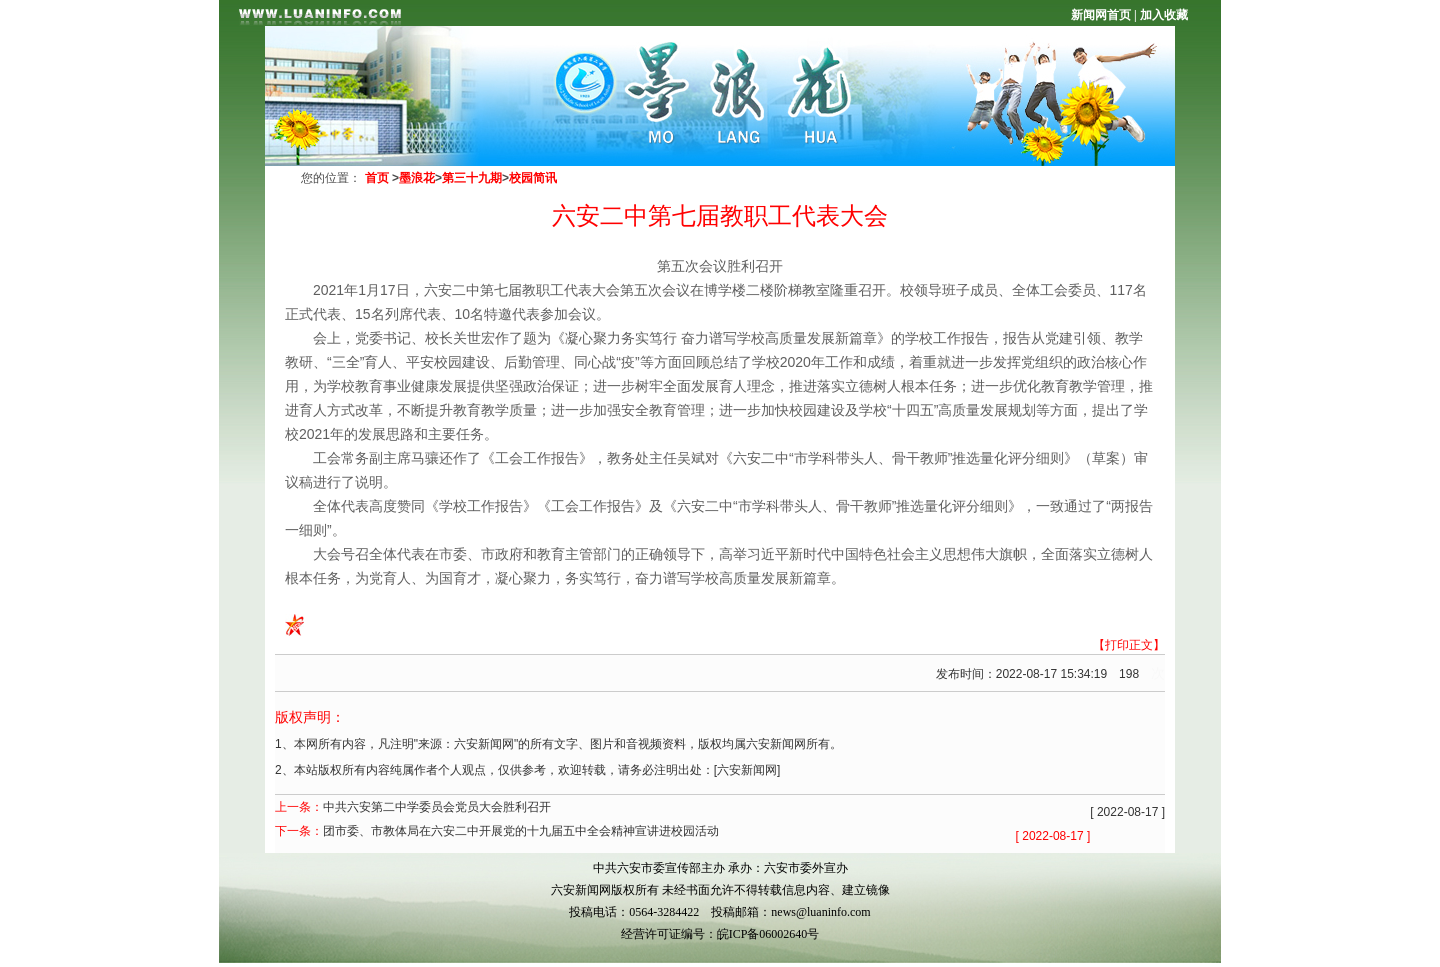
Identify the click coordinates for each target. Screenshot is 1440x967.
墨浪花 (417, 178)
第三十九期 (472, 178)
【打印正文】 (1129, 645)
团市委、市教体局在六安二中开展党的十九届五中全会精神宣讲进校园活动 (521, 831)
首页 (377, 178)
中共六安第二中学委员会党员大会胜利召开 (437, 807)
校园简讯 (533, 178)
